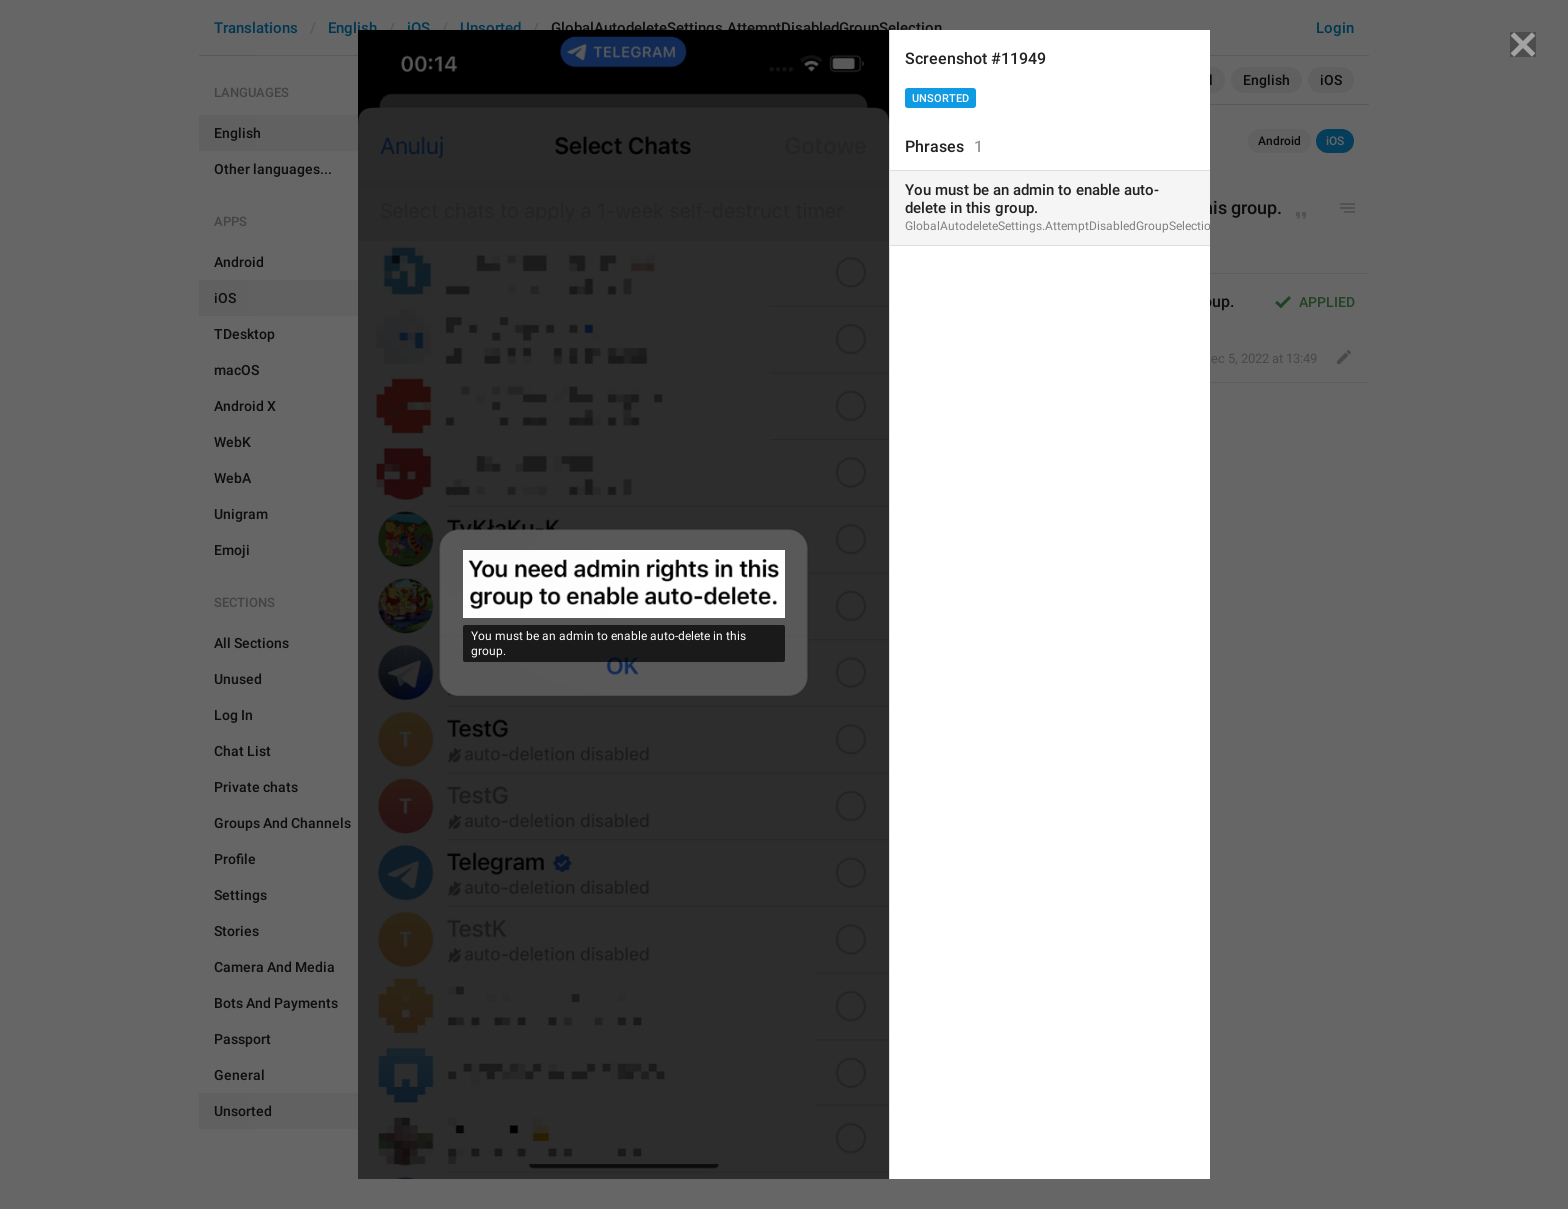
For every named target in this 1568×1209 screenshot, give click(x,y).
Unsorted (940, 98)
